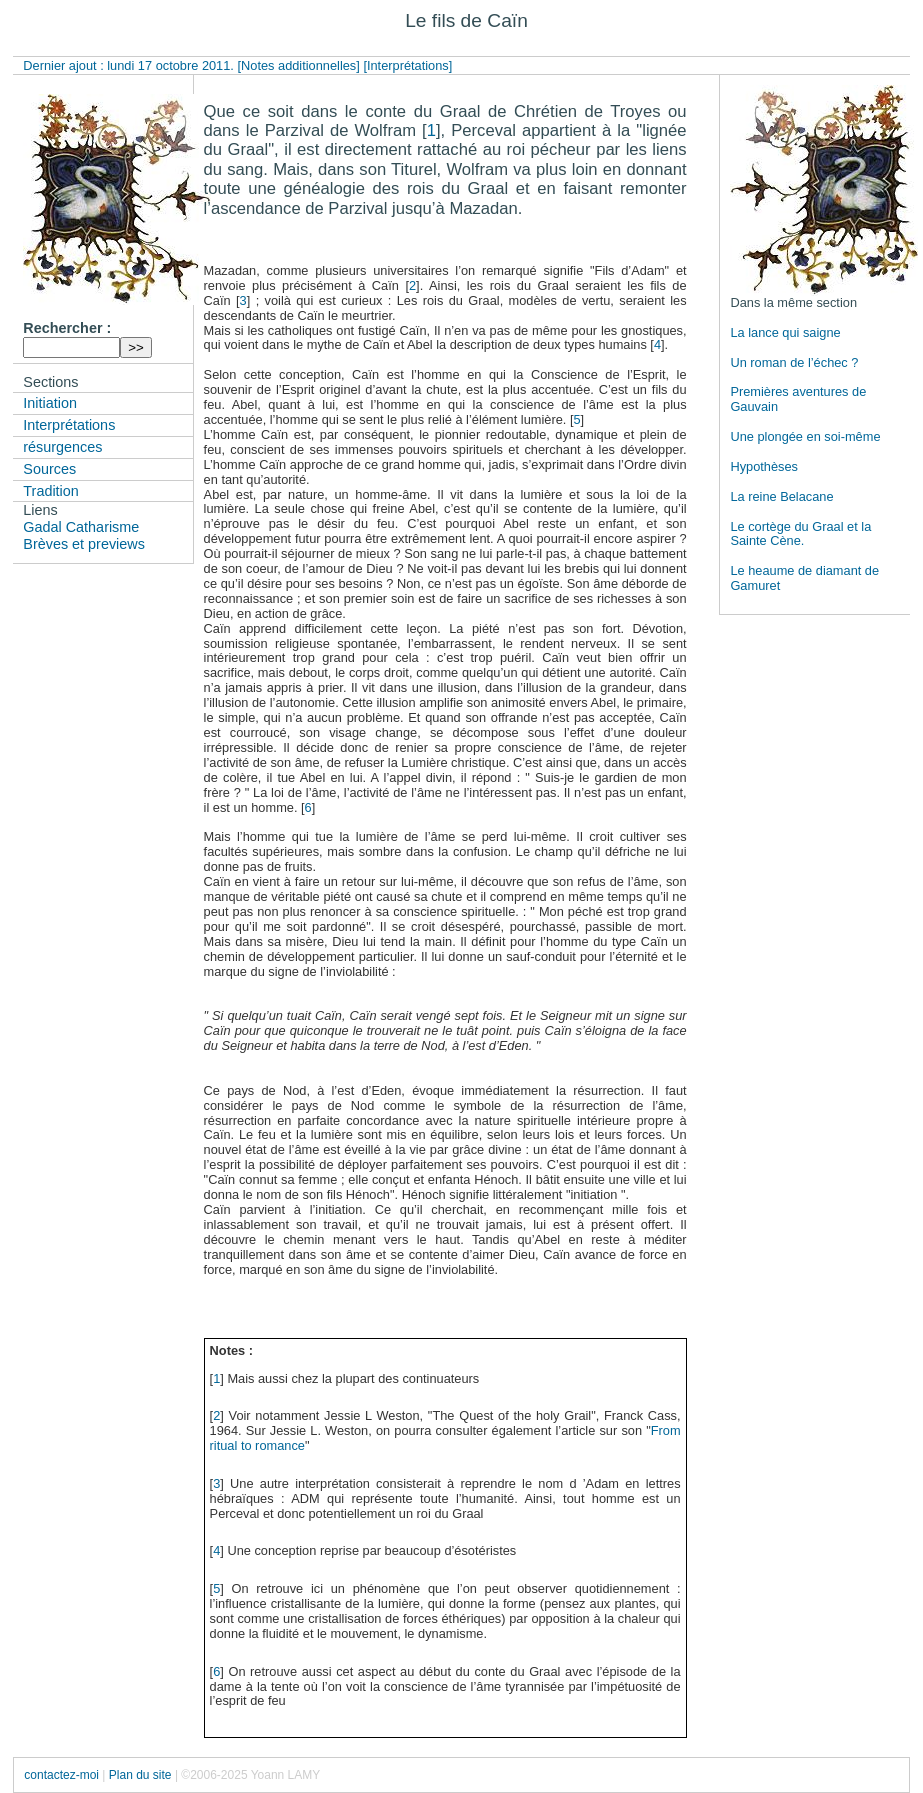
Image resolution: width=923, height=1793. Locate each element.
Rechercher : (67, 328)
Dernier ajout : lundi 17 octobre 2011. (130, 65)
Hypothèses (764, 466)
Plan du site (140, 1775)
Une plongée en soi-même (805, 436)
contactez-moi (61, 1775)
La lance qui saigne (785, 332)
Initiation (50, 403)
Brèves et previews (84, 544)
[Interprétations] (407, 65)
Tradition (50, 491)
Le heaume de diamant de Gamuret (804, 578)
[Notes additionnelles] (298, 65)
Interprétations (69, 425)
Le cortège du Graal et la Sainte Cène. (800, 534)
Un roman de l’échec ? (794, 362)
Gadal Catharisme (81, 527)
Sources (49, 469)
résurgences (62, 447)
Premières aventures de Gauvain (798, 399)
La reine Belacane (781, 496)
